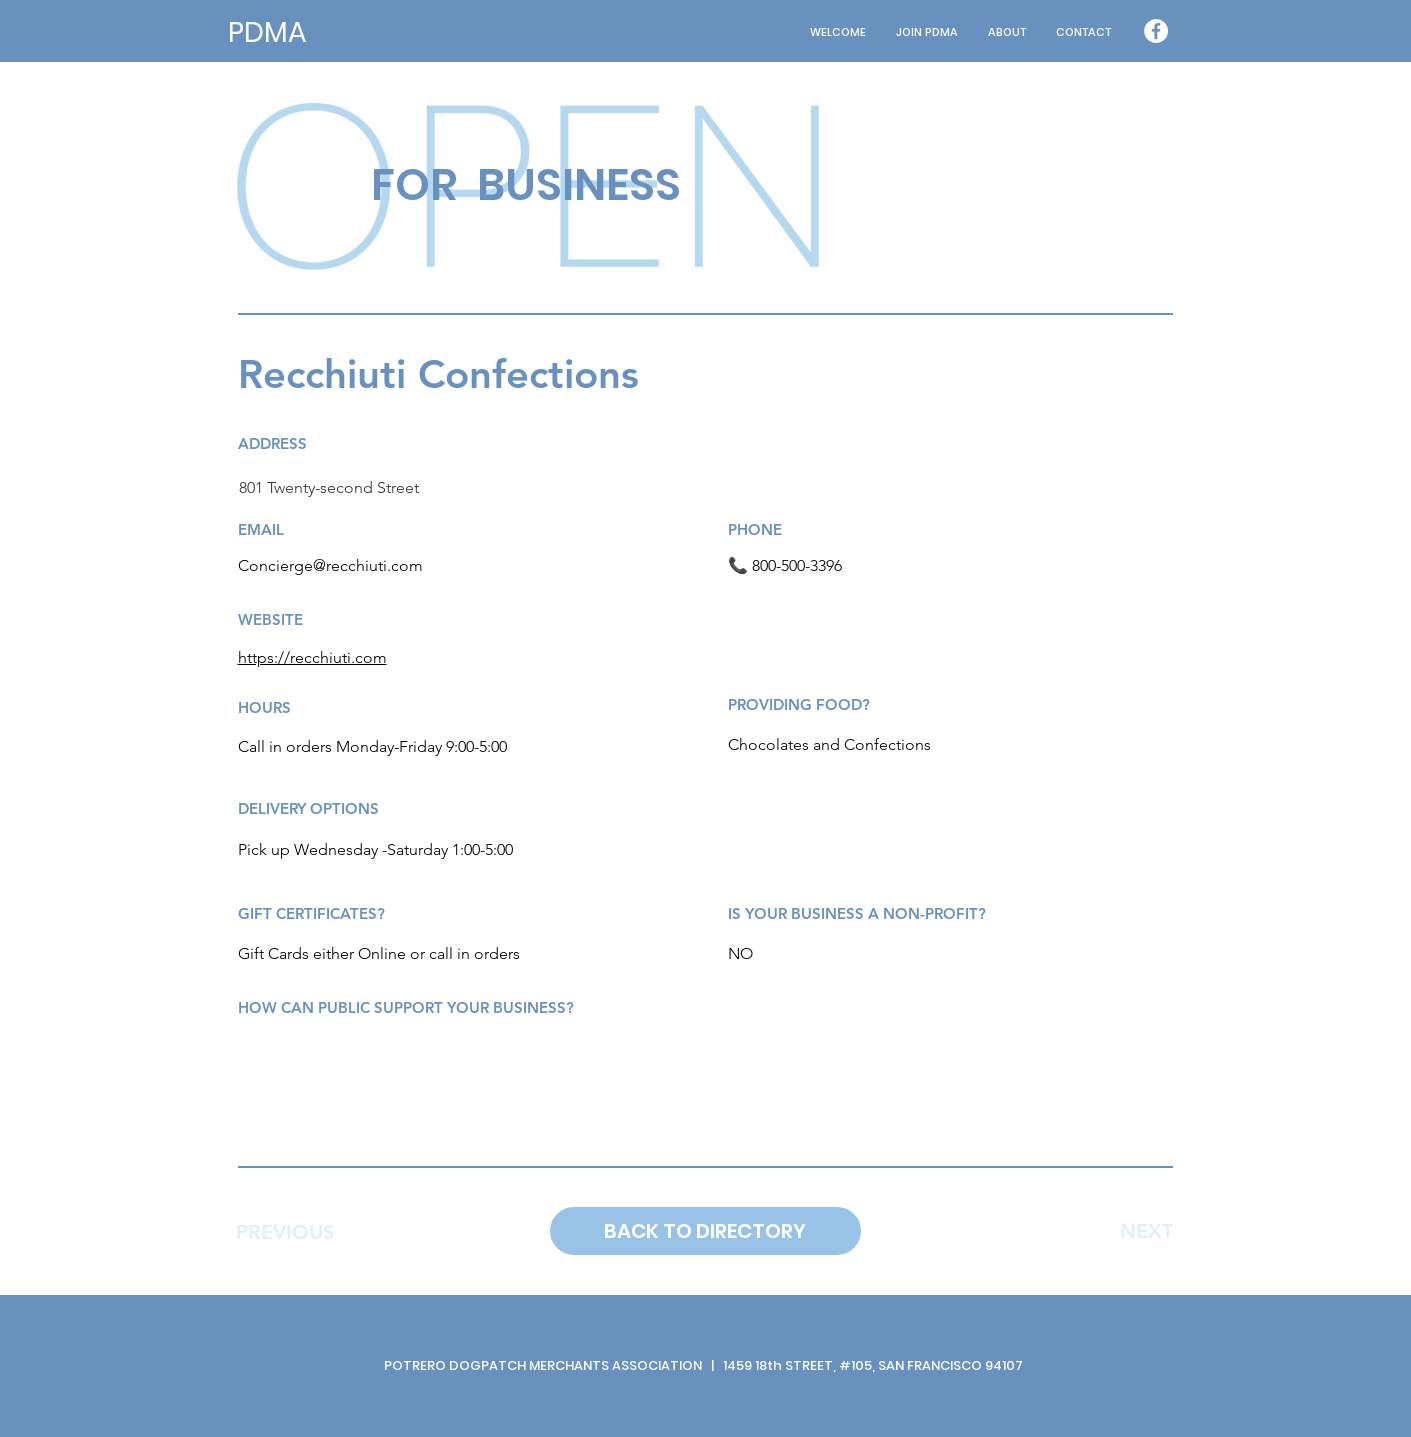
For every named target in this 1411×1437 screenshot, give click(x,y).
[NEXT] (1146, 1231)
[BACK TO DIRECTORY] (705, 1231)
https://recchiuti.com (312, 657)
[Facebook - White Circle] (1156, 31)
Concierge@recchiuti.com (330, 565)
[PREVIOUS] (285, 1232)
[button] (1007, 32)
